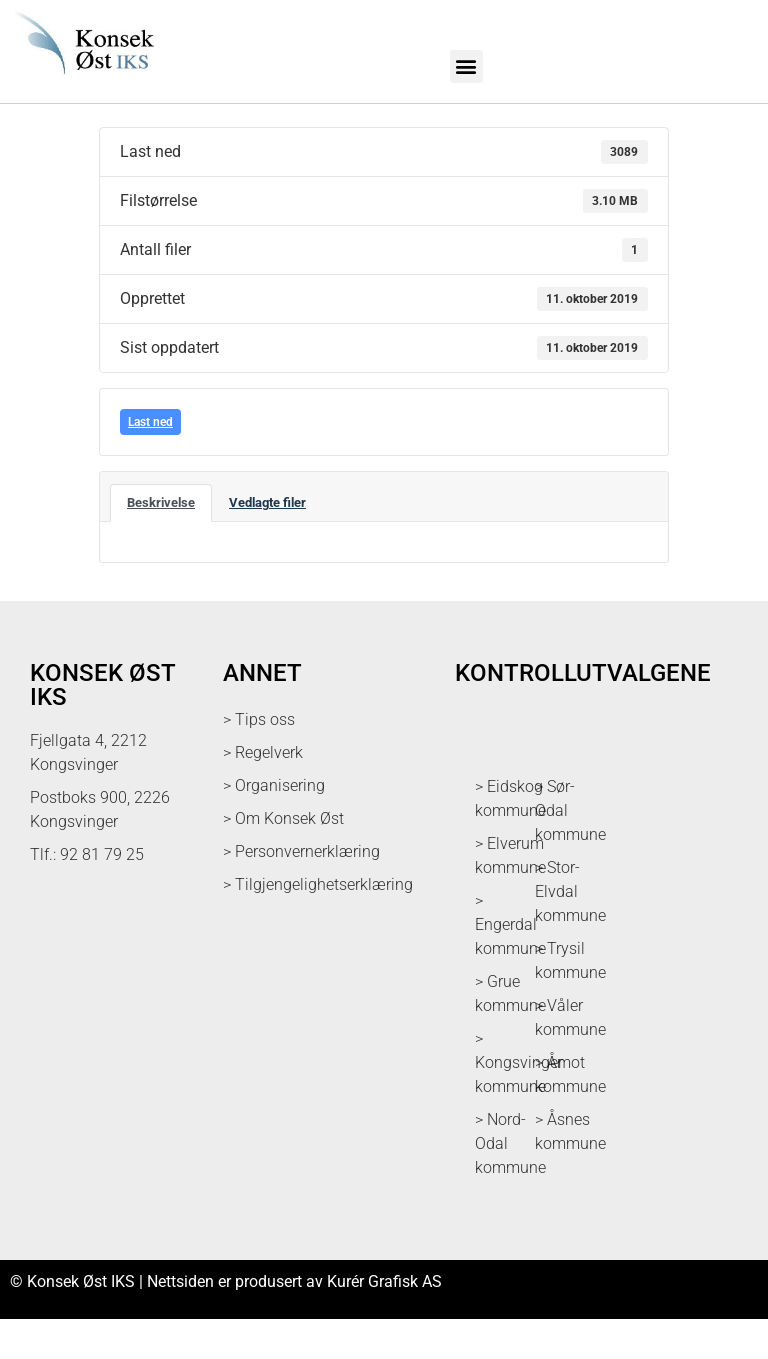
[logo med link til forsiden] (82, 80)
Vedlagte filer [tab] (267, 542)
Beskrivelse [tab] (161, 542)
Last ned (150, 462)
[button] (466, 66)
